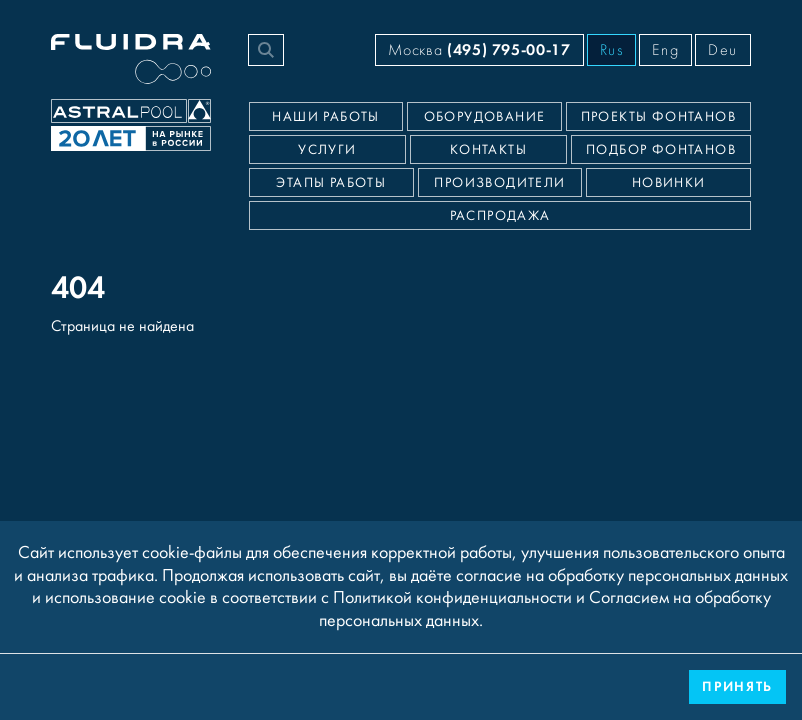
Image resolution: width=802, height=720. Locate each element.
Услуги (327, 150)
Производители (499, 183)
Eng (665, 50)
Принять (737, 686)
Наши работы (325, 117)
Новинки (669, 183)
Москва (479, 49)
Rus (612, 50)
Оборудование (485, 117)
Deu (723, 50)
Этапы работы (331, 183)
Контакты (488, 150)
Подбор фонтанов (661, 150)
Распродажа (500, 216)
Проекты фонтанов (658, 117)
